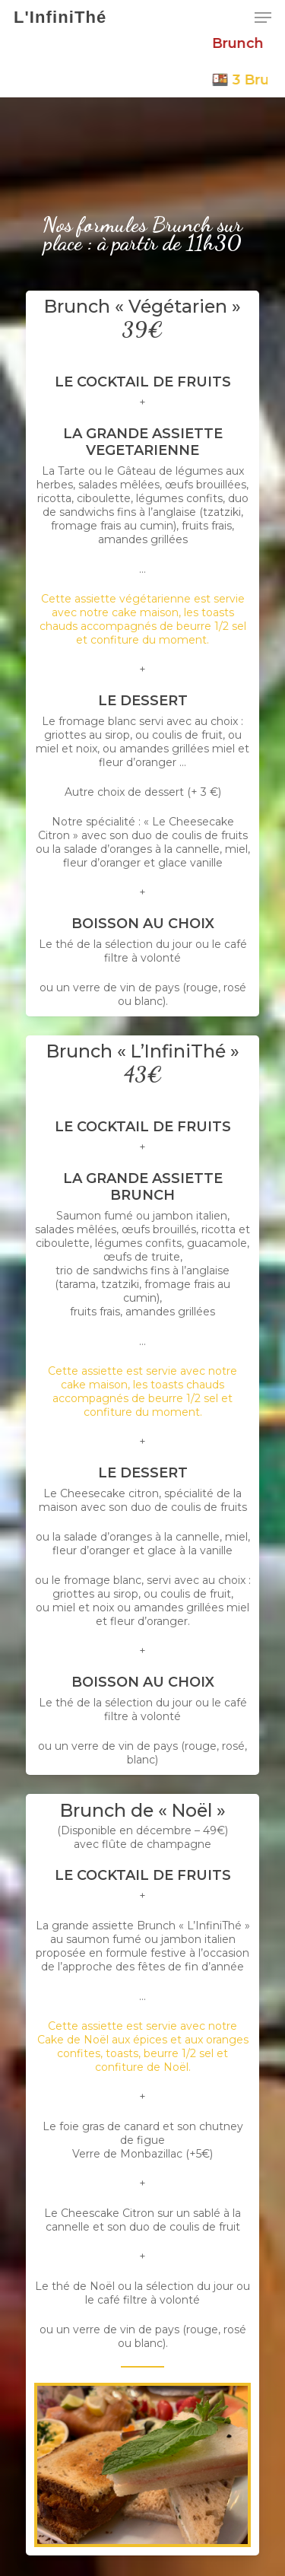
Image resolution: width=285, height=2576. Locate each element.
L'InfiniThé (60, 17)
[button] (263, 17)
